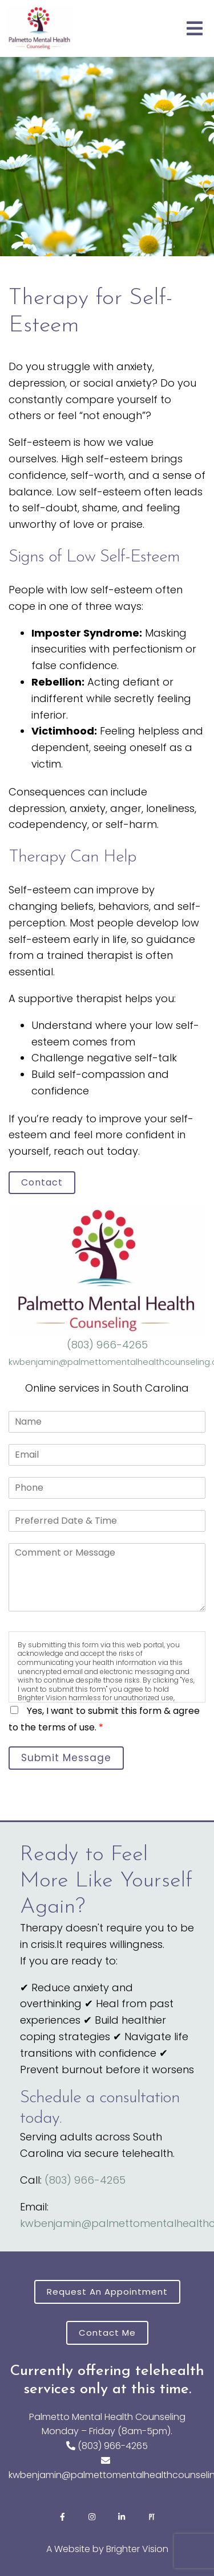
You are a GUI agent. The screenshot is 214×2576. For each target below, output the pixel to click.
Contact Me (107, 2333)
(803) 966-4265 (107, 1345)
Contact (42, 1182)
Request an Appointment (107, 2292)
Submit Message (66, 1758)
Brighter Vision (137, 2549)
